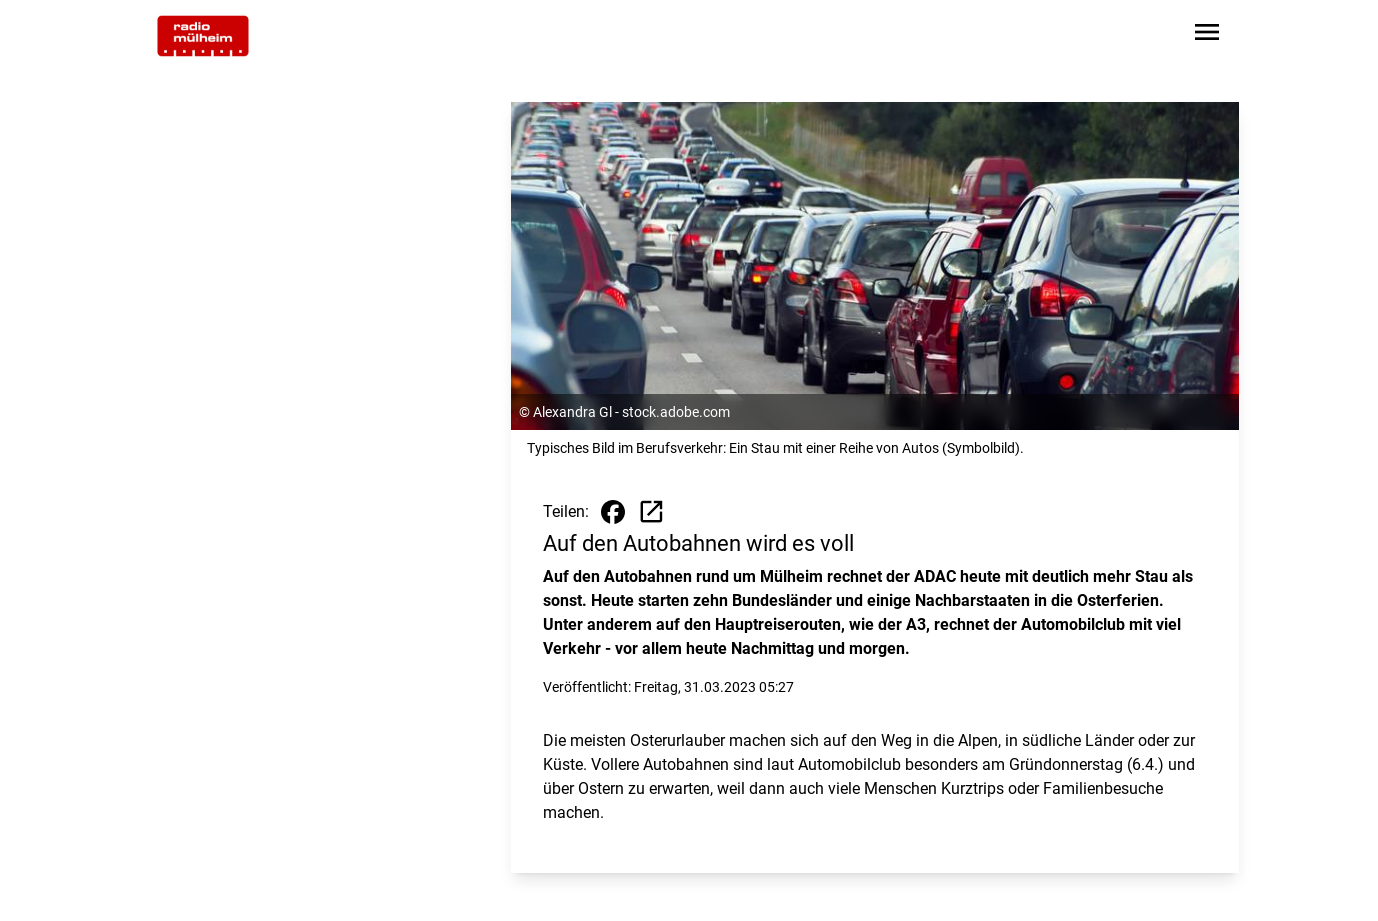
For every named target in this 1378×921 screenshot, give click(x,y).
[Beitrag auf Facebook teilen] (613, 512)
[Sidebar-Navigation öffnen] (1207, 35)
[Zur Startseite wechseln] (203, 36)
